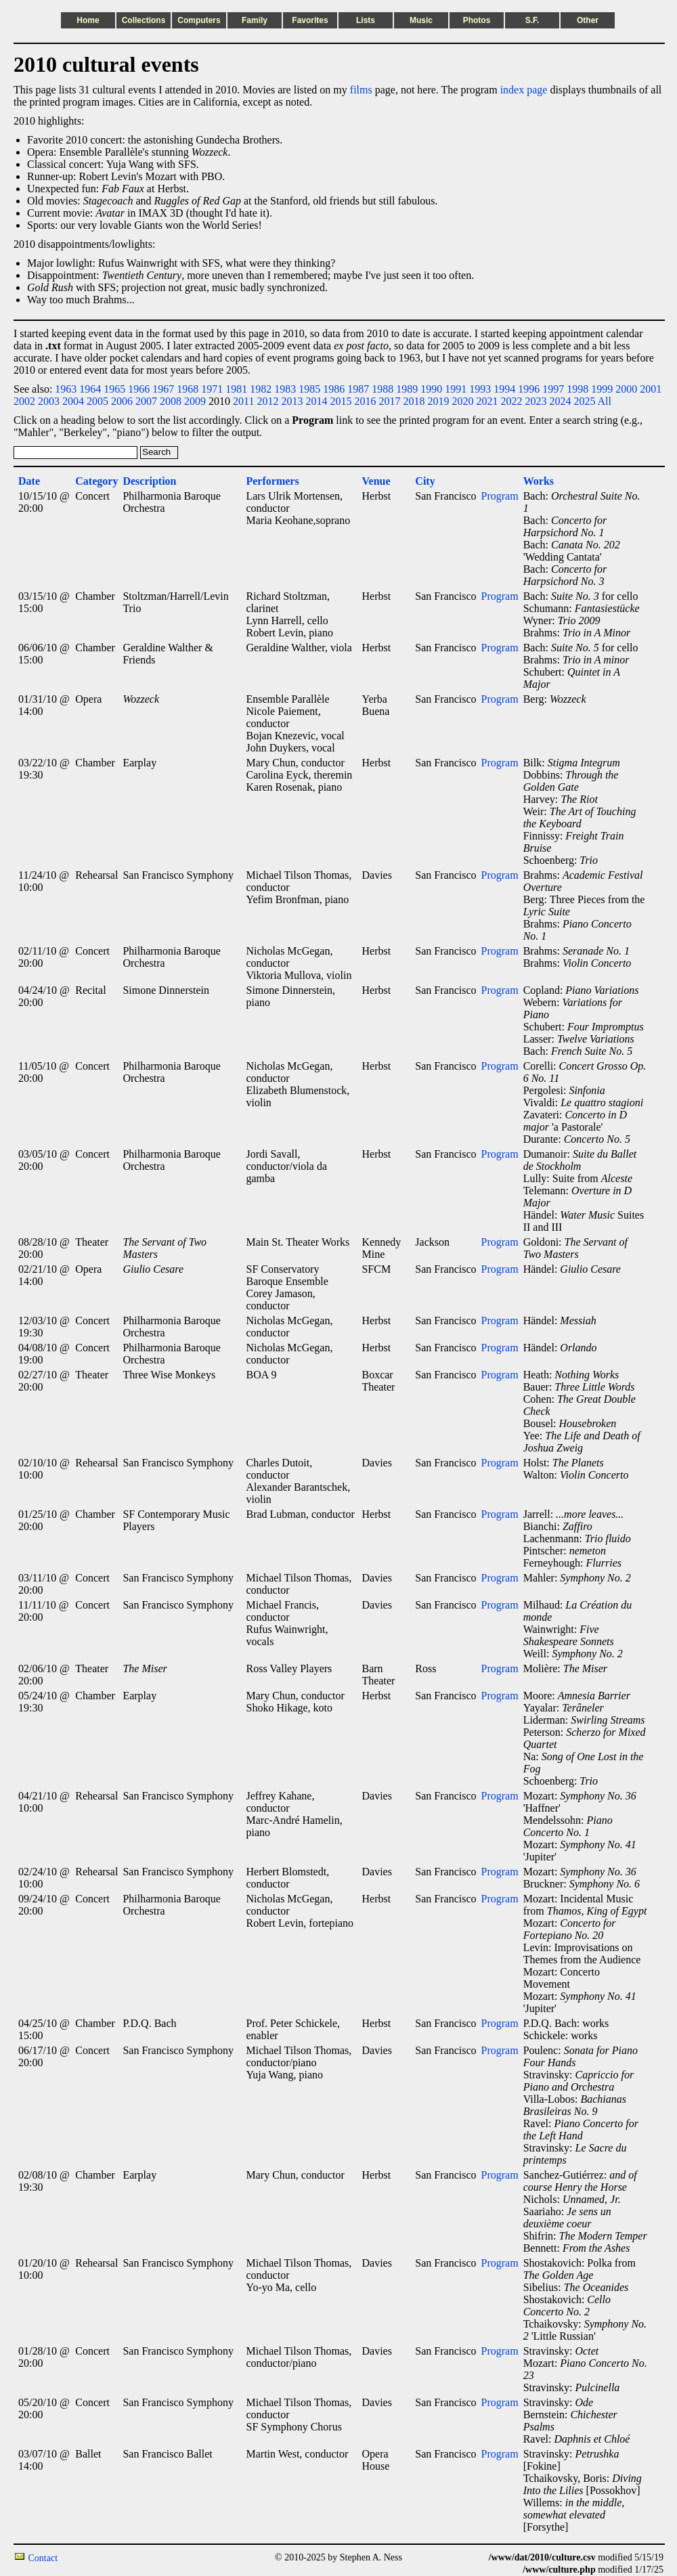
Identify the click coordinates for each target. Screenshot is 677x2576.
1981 (236, 389)
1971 (212, 389)
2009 (195, 401)
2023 (535, 401)
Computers (198, 20)
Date (29, 481)
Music (421, 20)
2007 (146, 401)
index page (524, 89)
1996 (529, 389)
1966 (139, 389)
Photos (477, 20)
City (425, 481)
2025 (584, 401)
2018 (413, 401)
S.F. (532, 20)
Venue (376, 481)
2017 (389, 401)
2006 (122, 401)
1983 (285, 389)
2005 (97, 401)
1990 (431, 389)
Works (538, 481)
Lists (365, 20)
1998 (577, 389)
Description (149, 481)
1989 (407, 389)
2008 (170, 401)
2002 (24, 401)
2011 (243, 401)
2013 (292, 401)
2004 (73, 401)
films (361, 89)
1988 (382, 389)
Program (500, 496)
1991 (455, 389)
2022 (511, 401)
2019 (438, 401)
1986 (334, 389)
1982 (260, 389)
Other (587, 20)
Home (88, 20)
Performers (272, 481)
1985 (309, 389)
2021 (487, 401)
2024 (560, 401)
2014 (316, 401)
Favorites (310, 20)
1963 (66, 389)
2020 (462, 401)
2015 (340, 401)
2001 (650, 389)
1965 (114, 389)
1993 (480, 389)
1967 (163, 389)
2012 (267, 401)
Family (254, 20)
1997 (553, 389)
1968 (187, 389)
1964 (90, 389)
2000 (626, 389)
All (604, 401)
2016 (365, 401)
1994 (504, 389)
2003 (49, 401)
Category (96, 481)
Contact (43, 2558)
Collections (144, 20)
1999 (602, 389)
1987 (358, 389)
